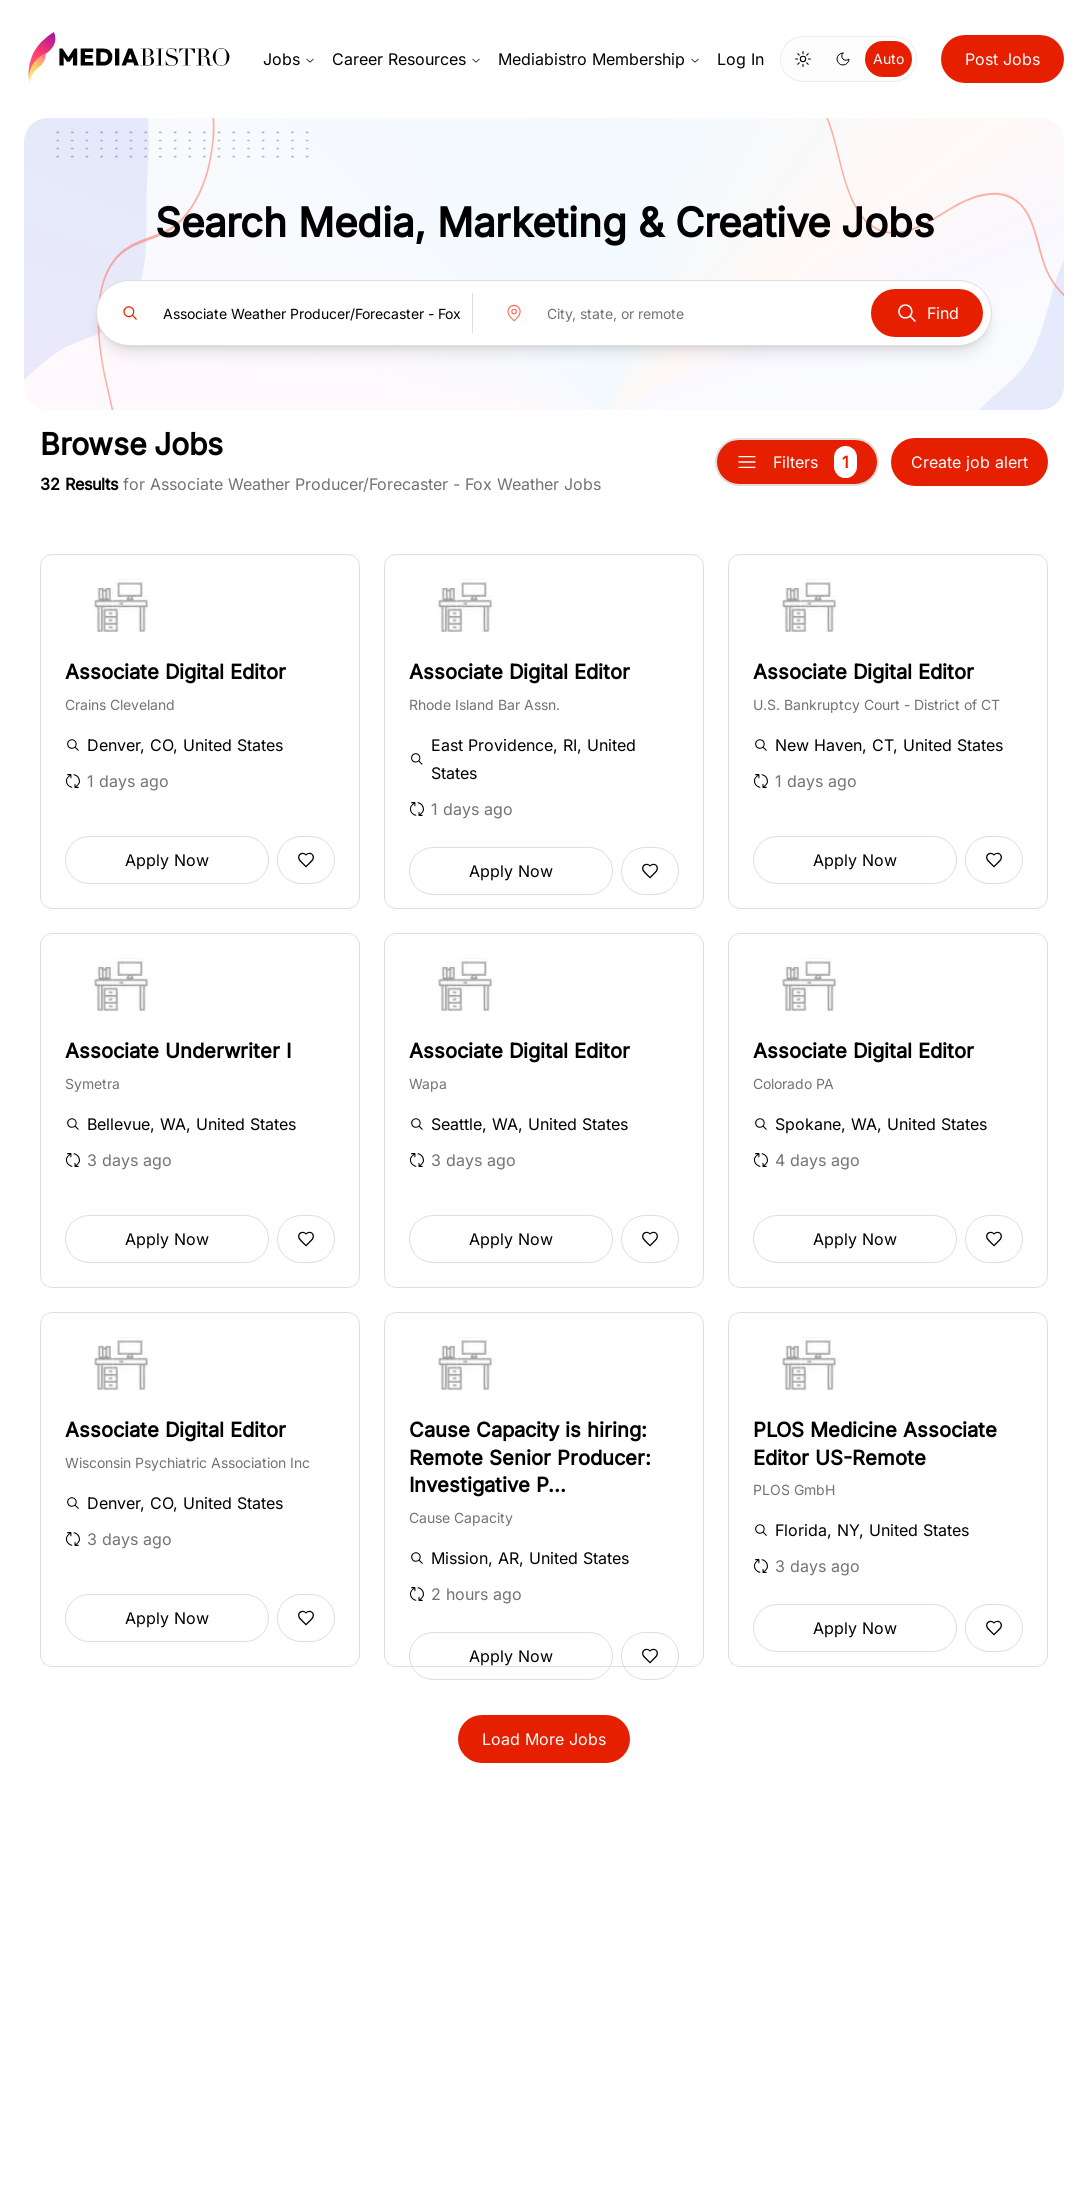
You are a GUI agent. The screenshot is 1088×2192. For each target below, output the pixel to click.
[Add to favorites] (306, 860)
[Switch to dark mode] (843, 59)
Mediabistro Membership (599, 59)
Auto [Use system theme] (888, 58)
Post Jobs (1002, 59)
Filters (797, 462)
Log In (740, 59)
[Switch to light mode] (803, 59)
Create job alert (969, 462)
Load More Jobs (544, 1739)
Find (927, 313)
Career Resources (407, 59)
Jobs (289, 59)
